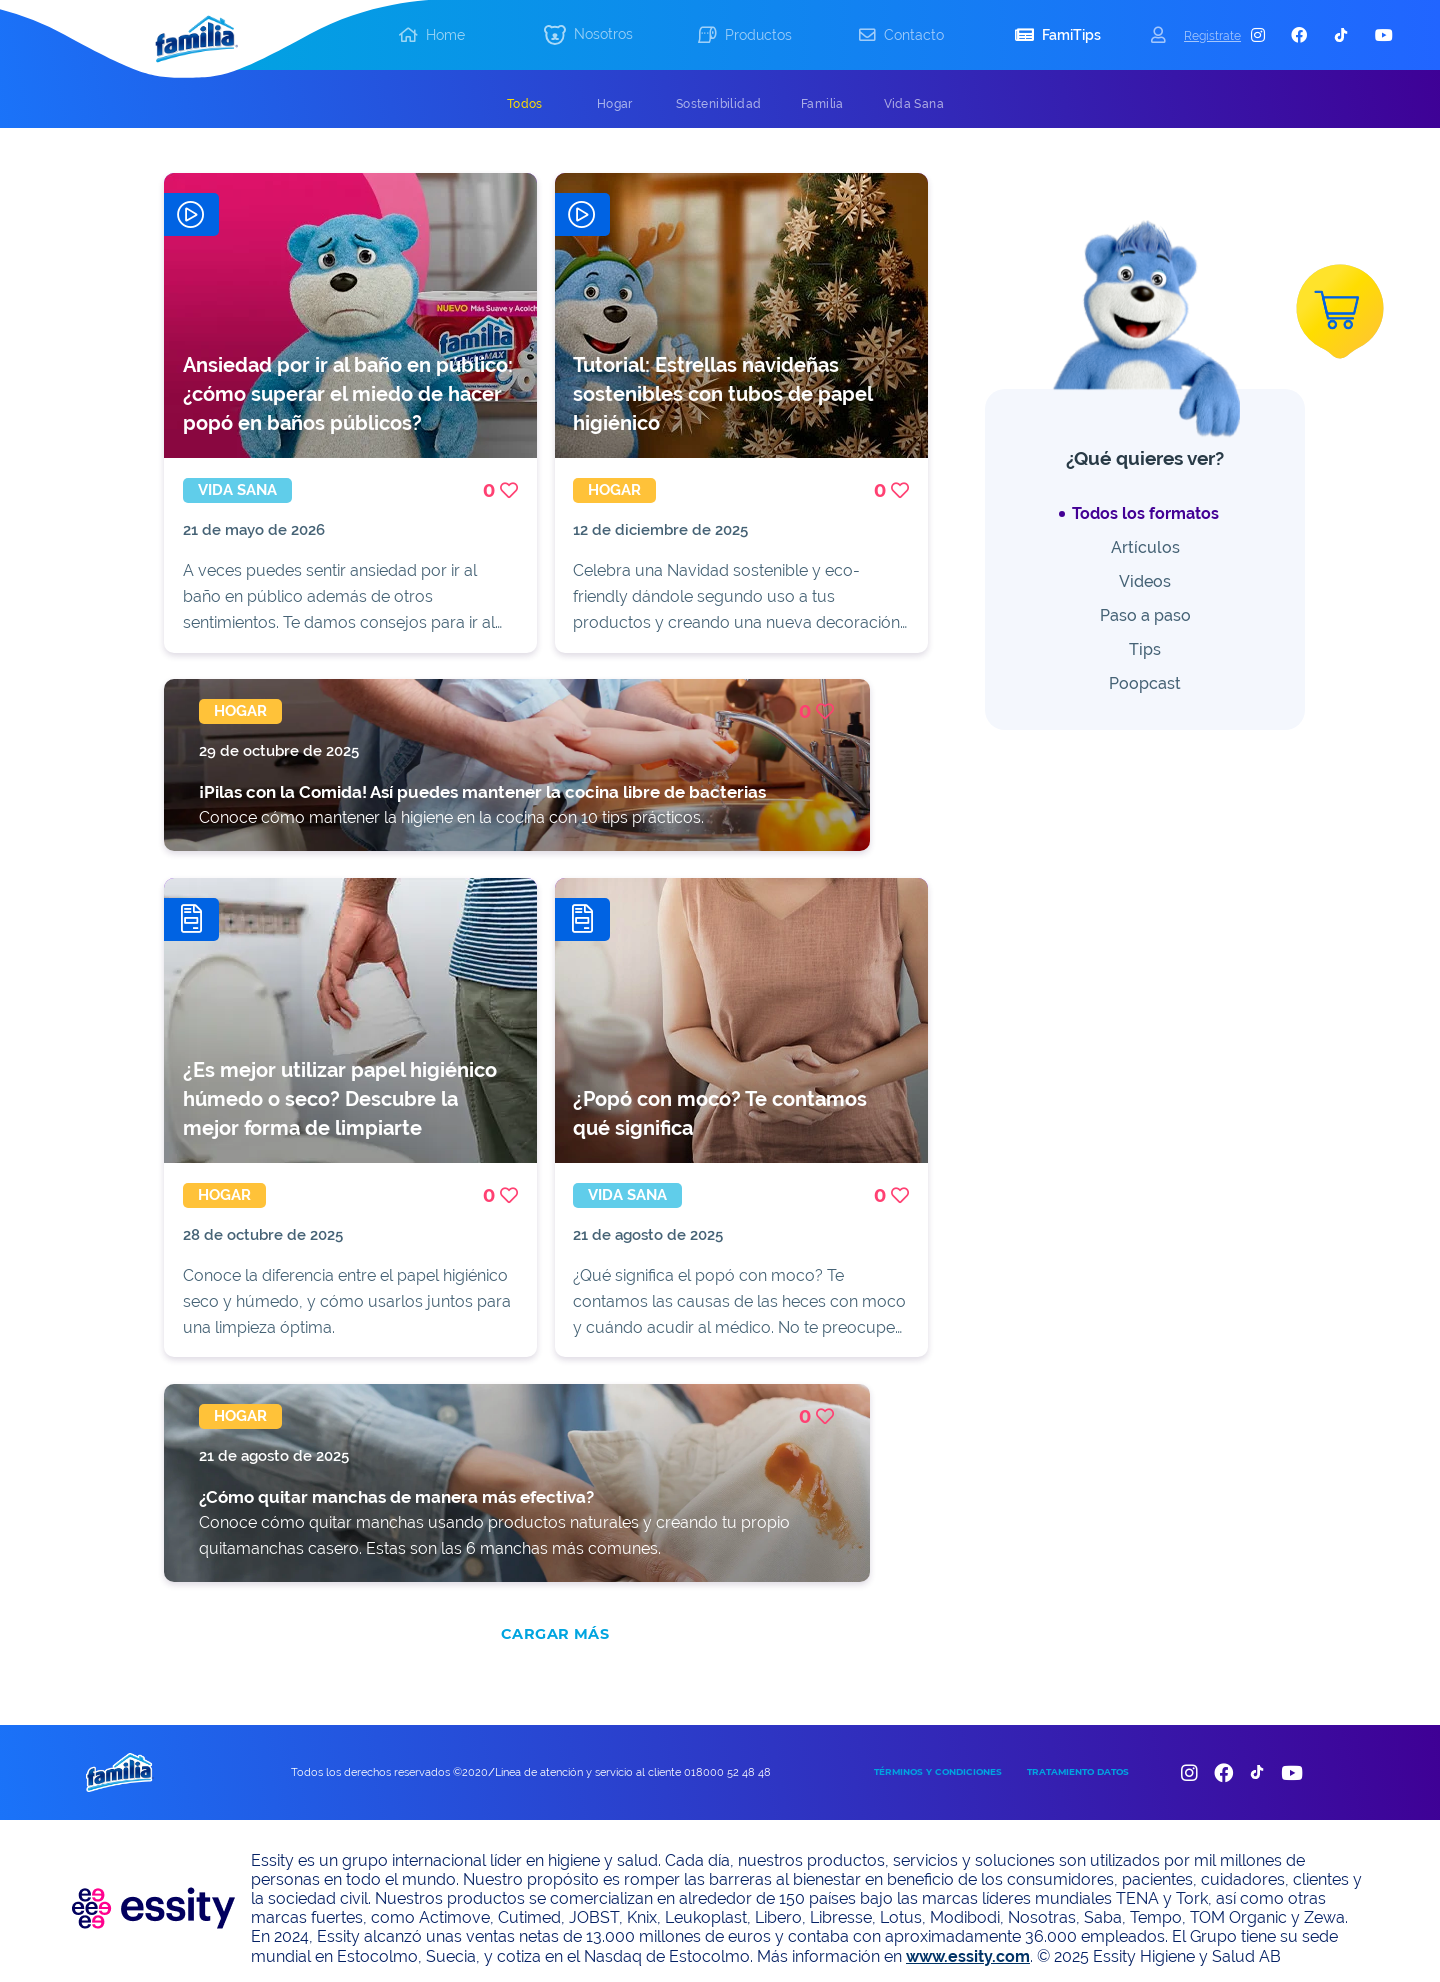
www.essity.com (968, 1940)
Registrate (1212, 35)
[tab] (525, 104)
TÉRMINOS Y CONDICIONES (938, 1756)
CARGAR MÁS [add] (555, 1619)
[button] (588, 35)
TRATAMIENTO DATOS (1078, 1756)
